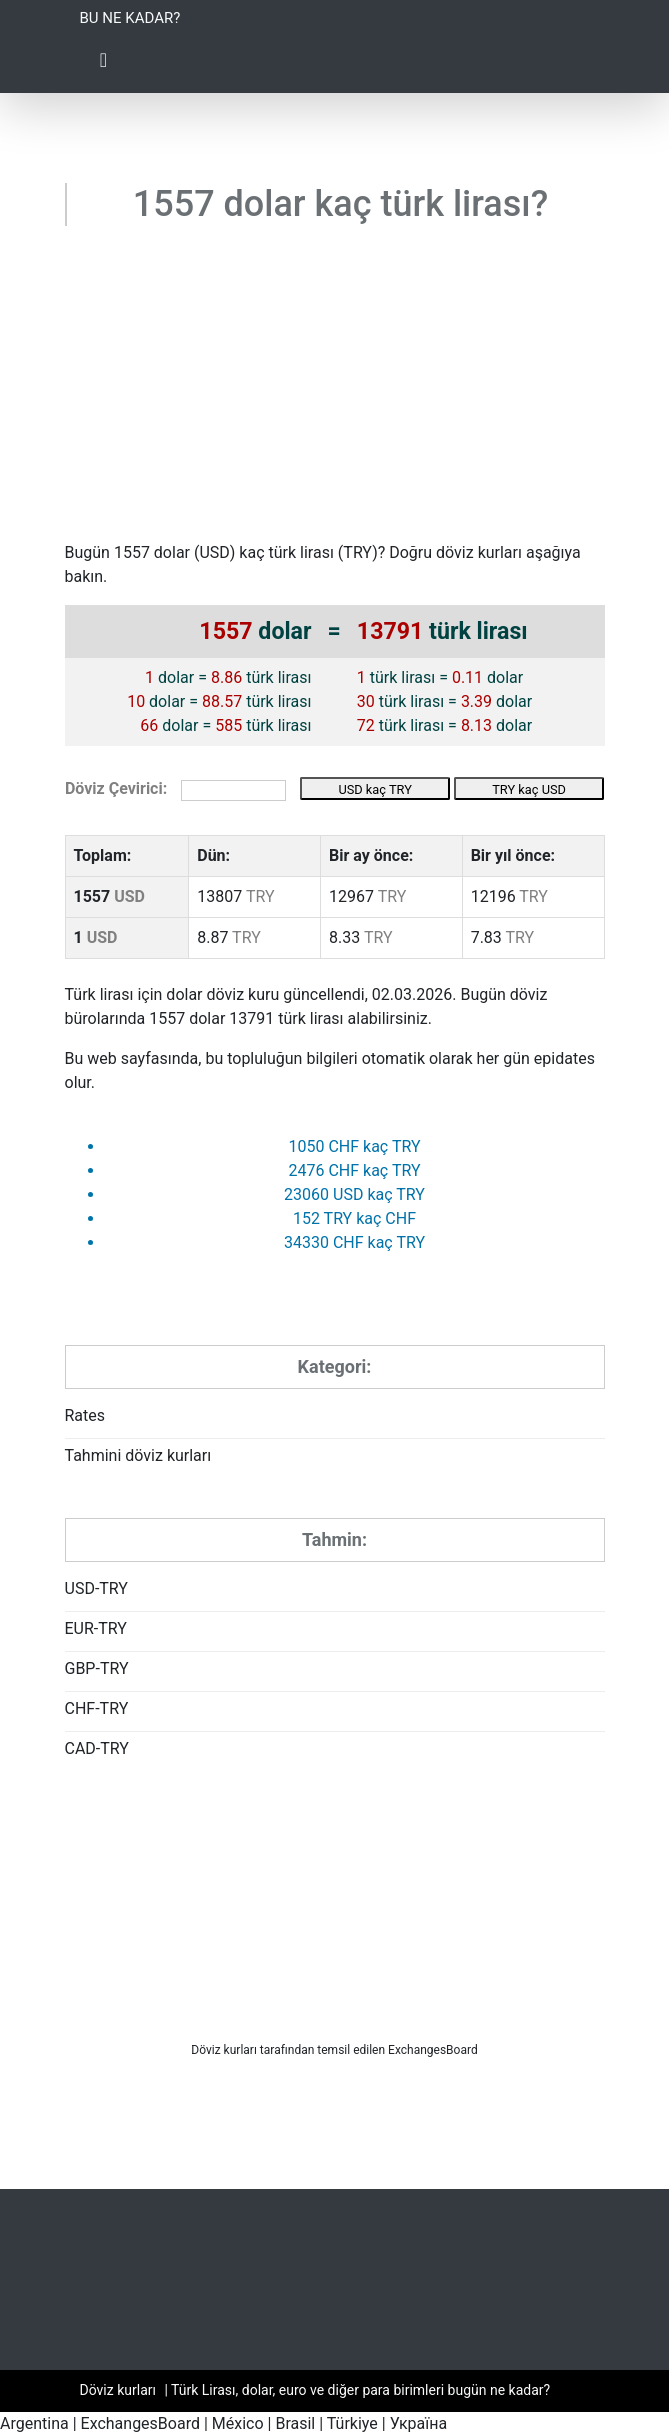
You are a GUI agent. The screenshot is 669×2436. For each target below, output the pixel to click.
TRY (357, 552)
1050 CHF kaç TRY (354, 1146)
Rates (85, 1415)
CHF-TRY (97, 1708)
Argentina (34, 2423)
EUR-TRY (96, 1628)
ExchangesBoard (140, 2423)
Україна (419, 2423)
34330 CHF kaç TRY (354, 1242)
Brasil (295, 2423)
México (238, 2423)
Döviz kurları (224, 2050)
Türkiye (352, 2423)
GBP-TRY (97, 1668)
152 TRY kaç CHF (354, 1218)
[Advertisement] (335, 391)
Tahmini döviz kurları (138, 1455)
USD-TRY (96, 1588)
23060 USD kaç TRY (354, 1194)
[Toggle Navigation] (104, 65)
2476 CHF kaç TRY (354, 1170)
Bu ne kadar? (130, 18)
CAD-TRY (97, 1748)
